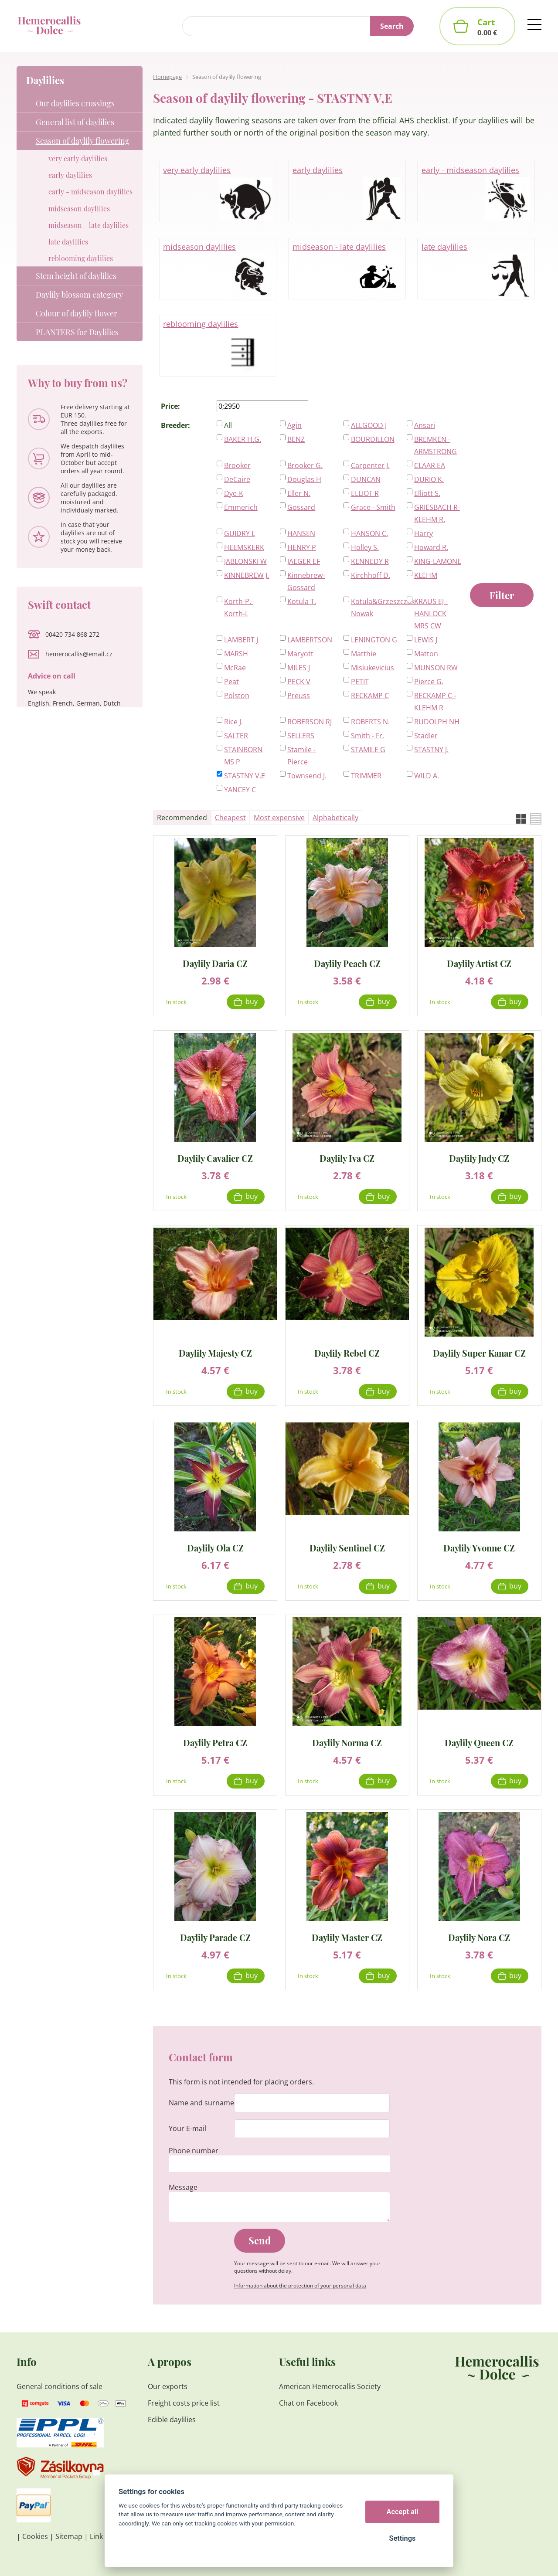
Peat (231, 681)
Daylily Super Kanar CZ (479, 1352)
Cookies (35, 2536)
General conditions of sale (59, 2386)
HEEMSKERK (244, 547)
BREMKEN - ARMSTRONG (435, 445)
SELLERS (300, 735)
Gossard (301, 507)
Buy (251, 1001)
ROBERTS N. (370, 721)
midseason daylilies (217, 268)
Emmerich (241, 507)
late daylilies (476, 268)
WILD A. (426, 776)
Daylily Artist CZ (479, 962)
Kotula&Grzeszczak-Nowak (374, 607)
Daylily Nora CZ (479, 1936)
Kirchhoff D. (370, 575)
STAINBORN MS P (243, 756)
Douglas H (304, 479)
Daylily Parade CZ (215, 1936)
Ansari (424, 425)
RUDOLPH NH (436, 721)
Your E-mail (187, 2128)
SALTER (236, 735)
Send (259, 2240)
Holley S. (365, 547)
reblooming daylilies (217, 346)
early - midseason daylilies (476, 192)
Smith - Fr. (367, 735)
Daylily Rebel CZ (347, 1352)
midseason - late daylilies (347, 268)
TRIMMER (366, 776)
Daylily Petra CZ (215, 1742)
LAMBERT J (241, 640)
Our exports (168, 2386)
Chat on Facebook (308, 2403)
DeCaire (237, 479)
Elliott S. (427, 493)
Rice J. (233, 721)
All (228, 425)
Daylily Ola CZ (215, 1547)
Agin (294, 425)
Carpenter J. (370, 465)
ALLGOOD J (369, 425)
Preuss (298, 695)
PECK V (298, 681)
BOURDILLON (373, 439)
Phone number (193, 2150)
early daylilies (347, 192)
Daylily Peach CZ (347, 962)
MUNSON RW (436, 667)
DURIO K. (429, 479)
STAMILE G (368, 749)
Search (392, 26)
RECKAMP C (370, 695)
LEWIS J (425, 640)
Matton (426, 653)
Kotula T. (301, 601)
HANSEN (301, 533)
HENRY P (301, 547)
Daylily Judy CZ (479, 1157)
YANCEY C (240, 789)
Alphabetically (335, 817)
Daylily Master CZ (347, 1936)
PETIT (360, 681)
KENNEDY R (370, 561)
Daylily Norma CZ (347, 1742)
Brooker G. (305, 465)
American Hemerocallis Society (330, 2386)
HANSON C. (369, 533)
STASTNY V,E (244, 776)
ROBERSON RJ (309, 721)
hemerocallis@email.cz (78, 654)
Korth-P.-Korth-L (238, 607)
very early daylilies (217, 192)
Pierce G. (428, 681)
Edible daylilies (172, 2419)
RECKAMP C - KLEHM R (435, 702)
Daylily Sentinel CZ (347, 1547)
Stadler (426, 735)
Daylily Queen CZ (479, 1742)
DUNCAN (366, 479)
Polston (236, 695)
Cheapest (230, 817)
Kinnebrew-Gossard (306, 581)
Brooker (237, 465)
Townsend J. (307, 776)
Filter (502, 595)
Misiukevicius (372, 667)
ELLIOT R (365, 493)
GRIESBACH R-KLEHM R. (437, 513)
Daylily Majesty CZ (215, 1352)
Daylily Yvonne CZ (479, 1547)
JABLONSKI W (245, 561)
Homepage (167, 77)
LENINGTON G (374, 640)
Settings (402, 2538)
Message (183, 2187)
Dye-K (233, 493)
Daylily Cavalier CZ (215, 1157)
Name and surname (201, 2103)
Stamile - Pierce (301, 756)
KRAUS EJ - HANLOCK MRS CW (431, 614)
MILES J (298, 667)
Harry (423, 533)
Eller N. (298, 493)
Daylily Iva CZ (347, 1157)
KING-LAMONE (437, 561)
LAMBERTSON (309, 640)
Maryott (300, 653)
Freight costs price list (184, 2403)
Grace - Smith (373, 507)
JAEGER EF (303, 561)
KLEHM (425, 575)
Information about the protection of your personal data (300, 2285)
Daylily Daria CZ (215, 962)
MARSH (236, 653)
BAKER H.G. (242, 439)
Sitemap (68, 2536)
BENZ (296, 439)
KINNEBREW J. (246, 575)
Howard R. (431, 547)
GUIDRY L (239, 533)
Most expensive (279, 817)
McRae (235, 667)
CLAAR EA (429, 465)
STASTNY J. (431, 749)
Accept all (402, 2512)
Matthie (363, 653)
